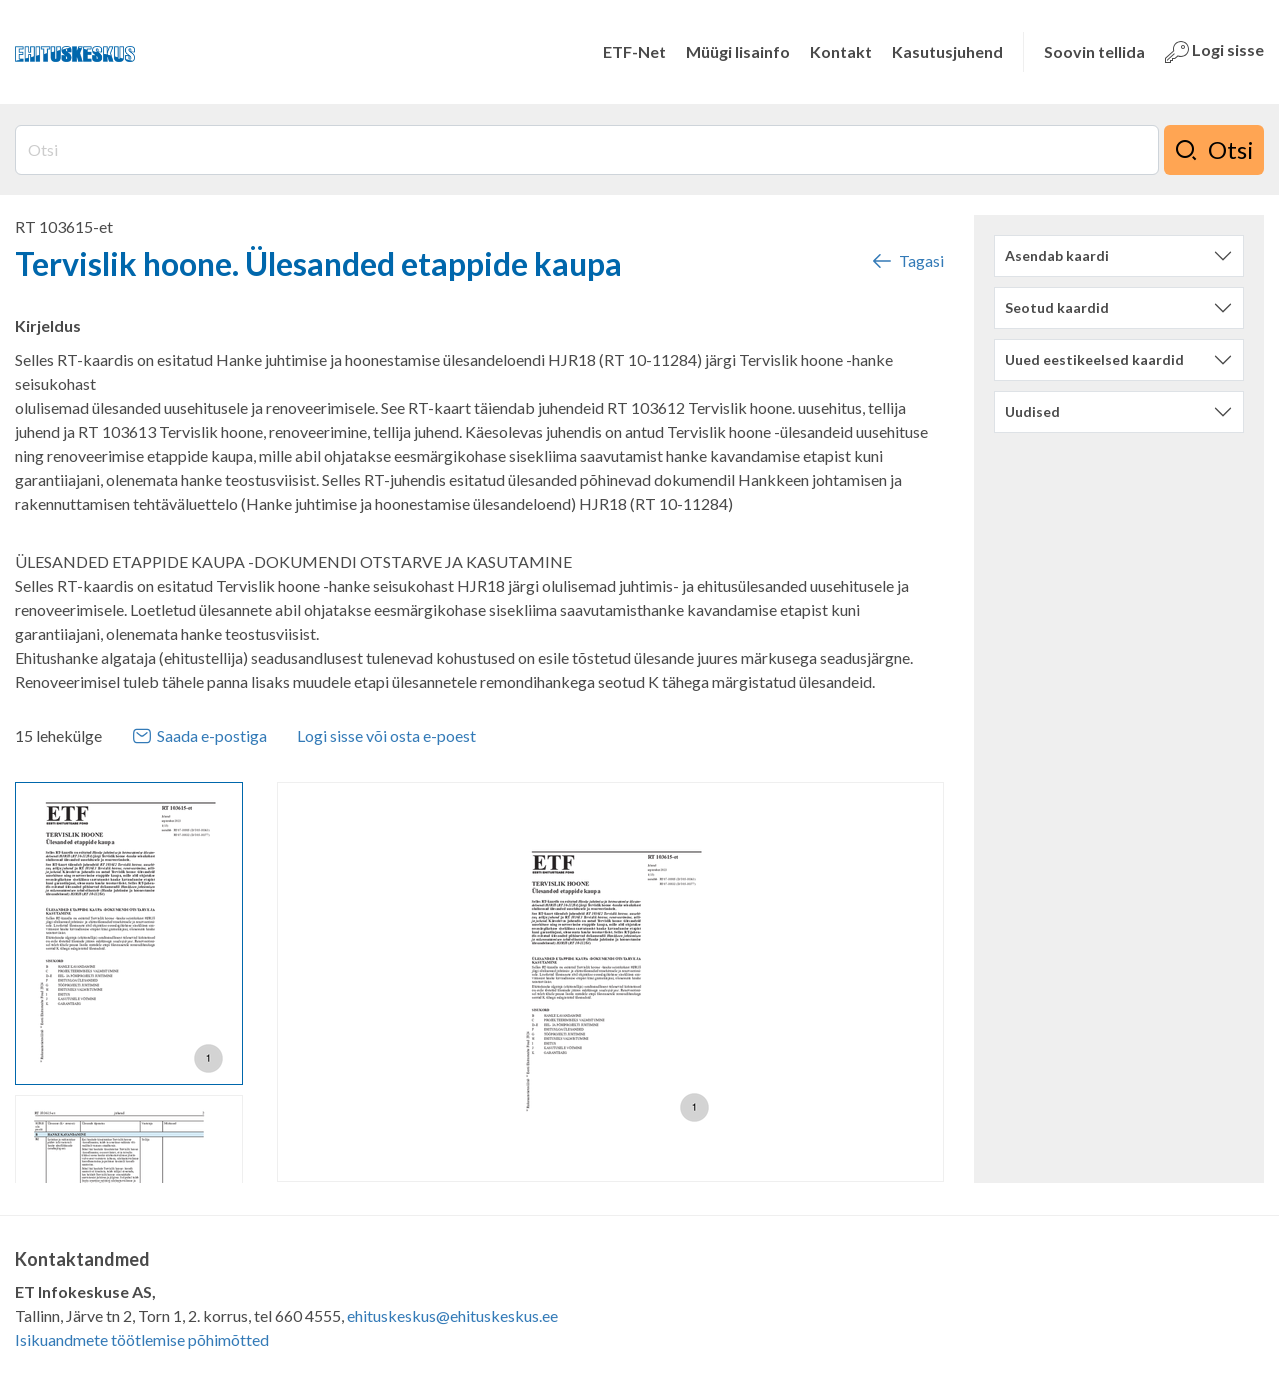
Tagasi (907, 261)
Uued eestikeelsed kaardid (1094, 359)
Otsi (1214, 150)
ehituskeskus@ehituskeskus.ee (452, 1315)
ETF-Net (634, 51)
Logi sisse (1214, 52)
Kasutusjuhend (947, 51)
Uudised (1032, 411)
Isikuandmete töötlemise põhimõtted (142, 1339)
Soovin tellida (1094, 51)
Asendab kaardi (1057, 255)
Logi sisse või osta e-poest (386, 735)
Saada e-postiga (199, 736)
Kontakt (841, 51)
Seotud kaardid (1057, 307)
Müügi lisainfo (738, 51)
